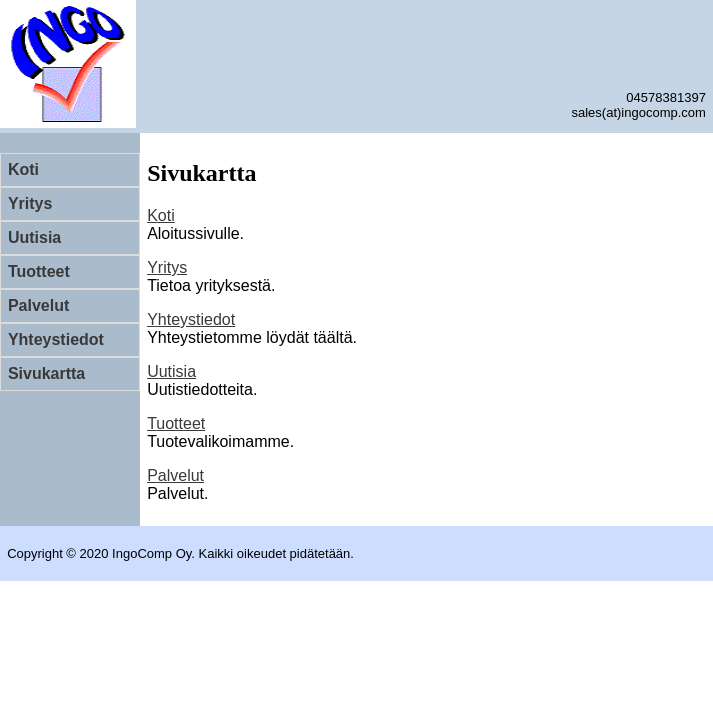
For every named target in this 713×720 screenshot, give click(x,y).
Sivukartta (46, 373)
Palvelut (38, 305)
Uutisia (34, 237)
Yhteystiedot (56, 339)
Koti (23, 169)
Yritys (30, 203)
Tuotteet (39, 271)
